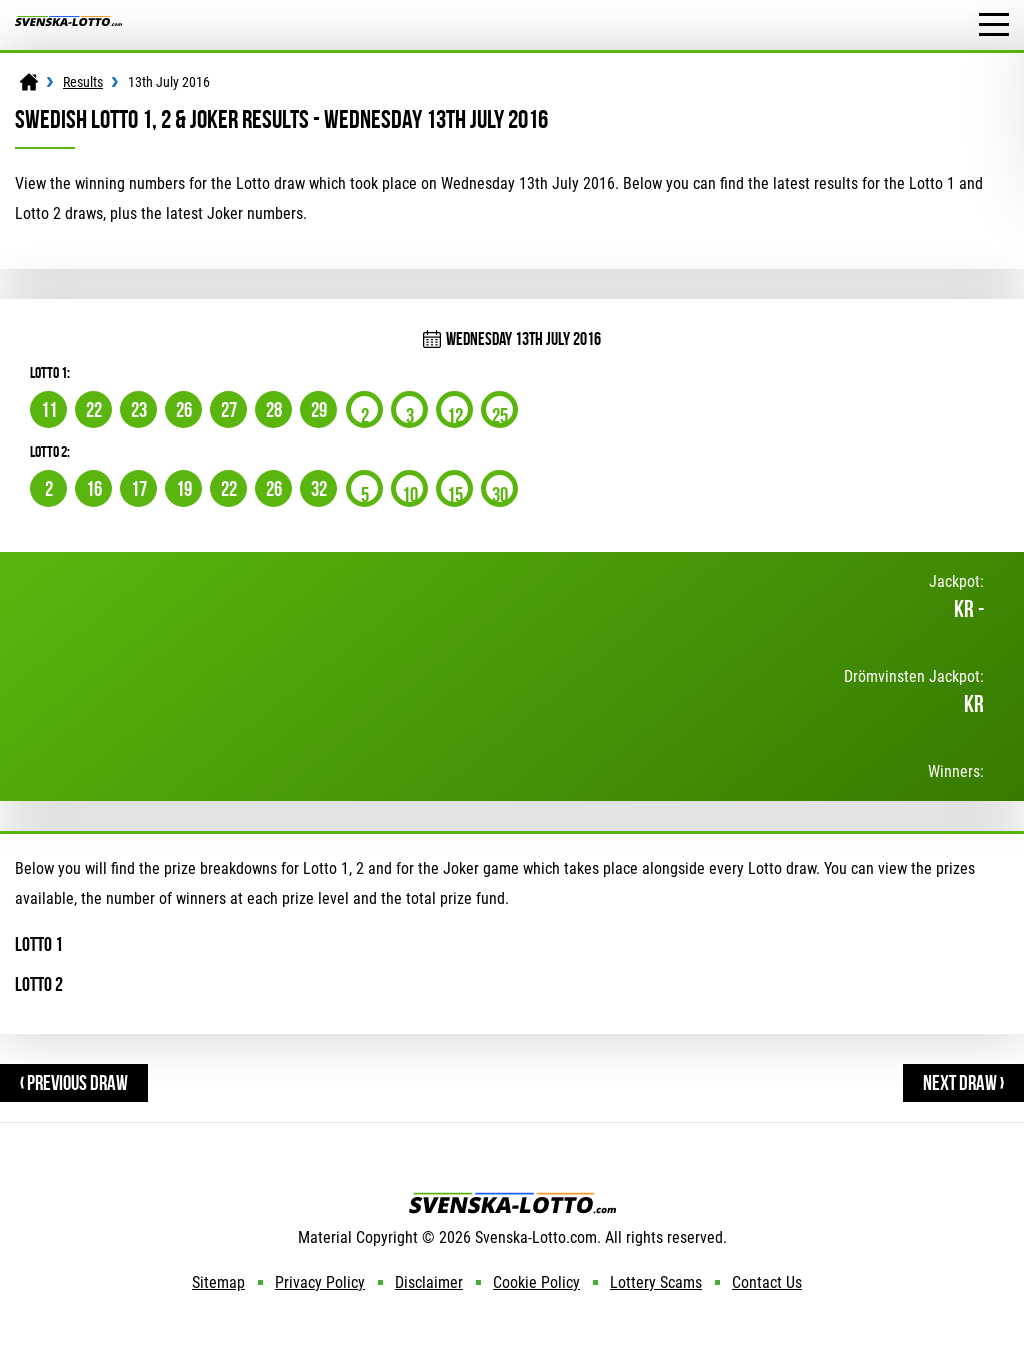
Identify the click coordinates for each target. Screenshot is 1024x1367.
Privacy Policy (320, 1282)
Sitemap (218, 1282)
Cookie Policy (536, 1282)
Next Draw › (963, 1082)
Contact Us (767, 1282)
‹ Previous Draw (74, 1082)
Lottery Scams (656, 1282)
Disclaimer (429, 1282)
